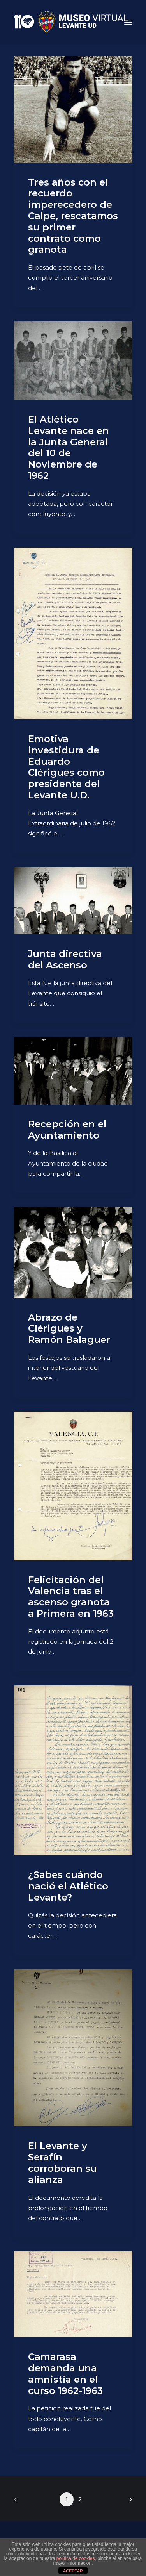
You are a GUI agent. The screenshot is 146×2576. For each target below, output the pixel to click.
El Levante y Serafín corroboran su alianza (62, 2162)
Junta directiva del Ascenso (65, 959)
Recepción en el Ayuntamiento (67, 1129)
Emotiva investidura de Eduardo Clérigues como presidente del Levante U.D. (66, 767)
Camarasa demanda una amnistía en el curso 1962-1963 (65, 2373)
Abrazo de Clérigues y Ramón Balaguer (69, 1329)
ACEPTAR (73, 2571)
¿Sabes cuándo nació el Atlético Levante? (68, 1886)
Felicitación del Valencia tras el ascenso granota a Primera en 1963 (71, 1596)
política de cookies (75, 2558)
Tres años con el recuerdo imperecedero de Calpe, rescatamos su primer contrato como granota (73, 216)
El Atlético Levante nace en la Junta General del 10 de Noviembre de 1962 (68, 447)
